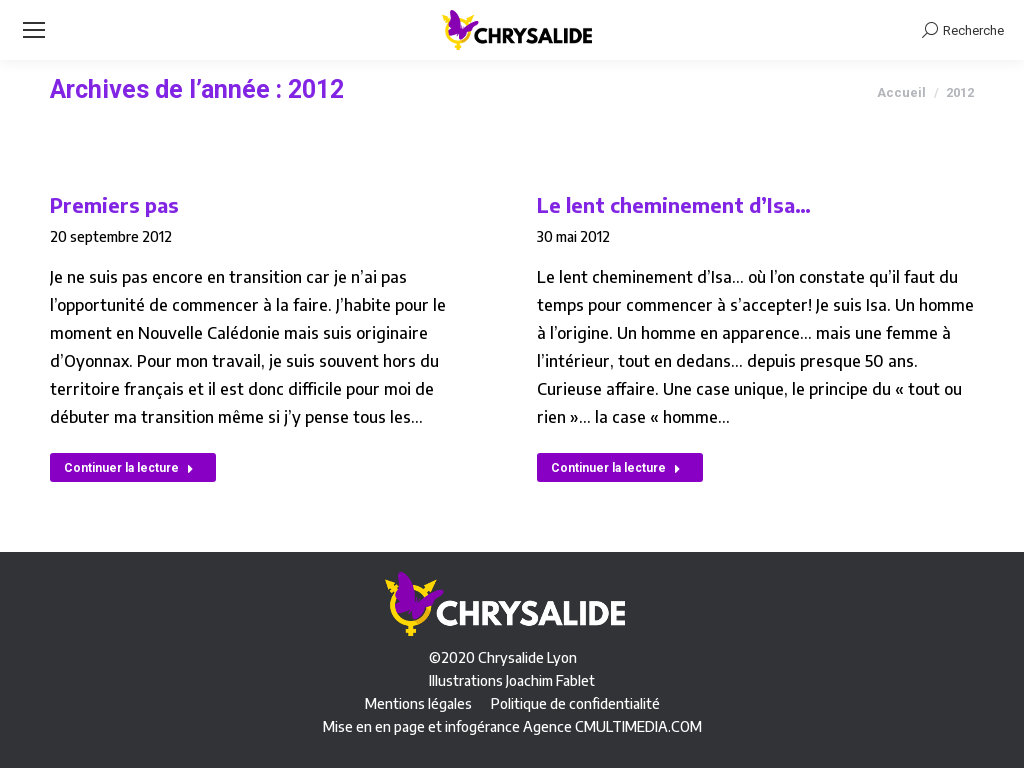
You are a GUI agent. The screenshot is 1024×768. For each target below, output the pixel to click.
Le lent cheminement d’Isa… (674, 204)
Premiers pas (114, 204)
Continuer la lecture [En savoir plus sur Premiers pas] (129, 468)
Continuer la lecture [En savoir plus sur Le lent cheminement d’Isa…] (616, 468)
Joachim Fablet (550, 680)
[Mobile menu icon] (34, 30)
